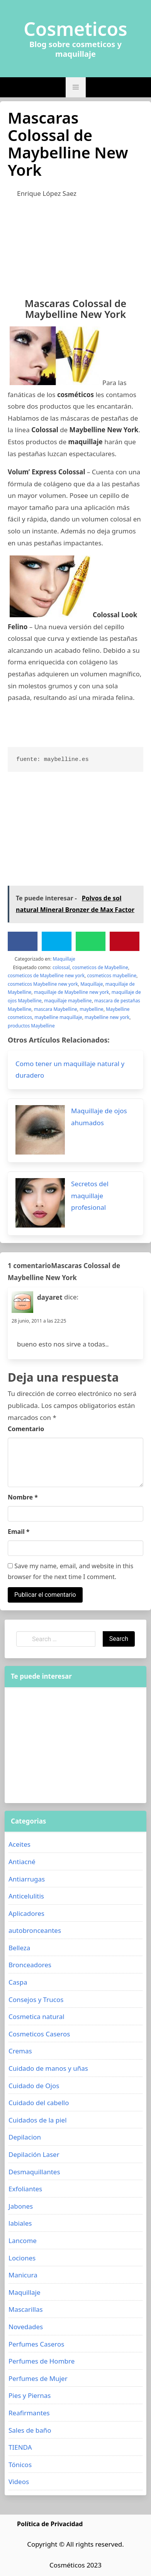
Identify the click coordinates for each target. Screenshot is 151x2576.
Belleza (19, 1947)
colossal (61, 967)
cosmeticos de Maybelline (100, 967)
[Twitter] (56, 941)
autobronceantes (34, 1930)
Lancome (22, 2240)
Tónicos (20, 2464)
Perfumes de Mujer (38, 2378)
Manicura (22, 2274)
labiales (20, 2223)
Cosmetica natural (36, 2016)
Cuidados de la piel (37, 2120)
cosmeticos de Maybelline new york (46, 975)
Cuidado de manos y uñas (48, 2068)
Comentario (26, 1429)
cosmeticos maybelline (111, 975)
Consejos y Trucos (35, 1999)
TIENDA (20, 2447)
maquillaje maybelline (68, 1000)
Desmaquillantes (34, 2171)
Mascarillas (25, 2309)
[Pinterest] (124, 941)
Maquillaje (64, 959)
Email (19, 1531)
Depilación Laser (33, 2154)
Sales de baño (29, 2430)
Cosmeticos (75, 29)
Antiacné (22, 1861)
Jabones (20, 2206)
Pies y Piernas (29, 2395)
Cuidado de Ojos (33, 2085)
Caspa (17, 1982)
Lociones (22, 2257)
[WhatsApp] (90, 941)
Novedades (25, 2326)
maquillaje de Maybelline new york (71, 992)
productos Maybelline (31, 1025)
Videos (18, 2481)
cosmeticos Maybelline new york (43, 984)
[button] (76, 87)
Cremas (20, 2050)
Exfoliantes (25, 2188)
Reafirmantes (29, 2412)
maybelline (91, 1009)
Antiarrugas (26, 1879)
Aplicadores (26, 1913)
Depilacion (24, 2137)
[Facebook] (23, 941)
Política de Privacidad (50, 2524)
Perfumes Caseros (36, 2344)
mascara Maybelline (55, 1009)
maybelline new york (107, 1017)
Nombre (23, 1497)
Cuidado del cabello (38, 2102)
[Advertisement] (75, 246)
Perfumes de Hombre (41, 2361)
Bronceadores (29, 1964)
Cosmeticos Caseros (39, 2033)
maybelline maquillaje (58, 1017)
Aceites (19, 1844)
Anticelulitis (26, 1896)
